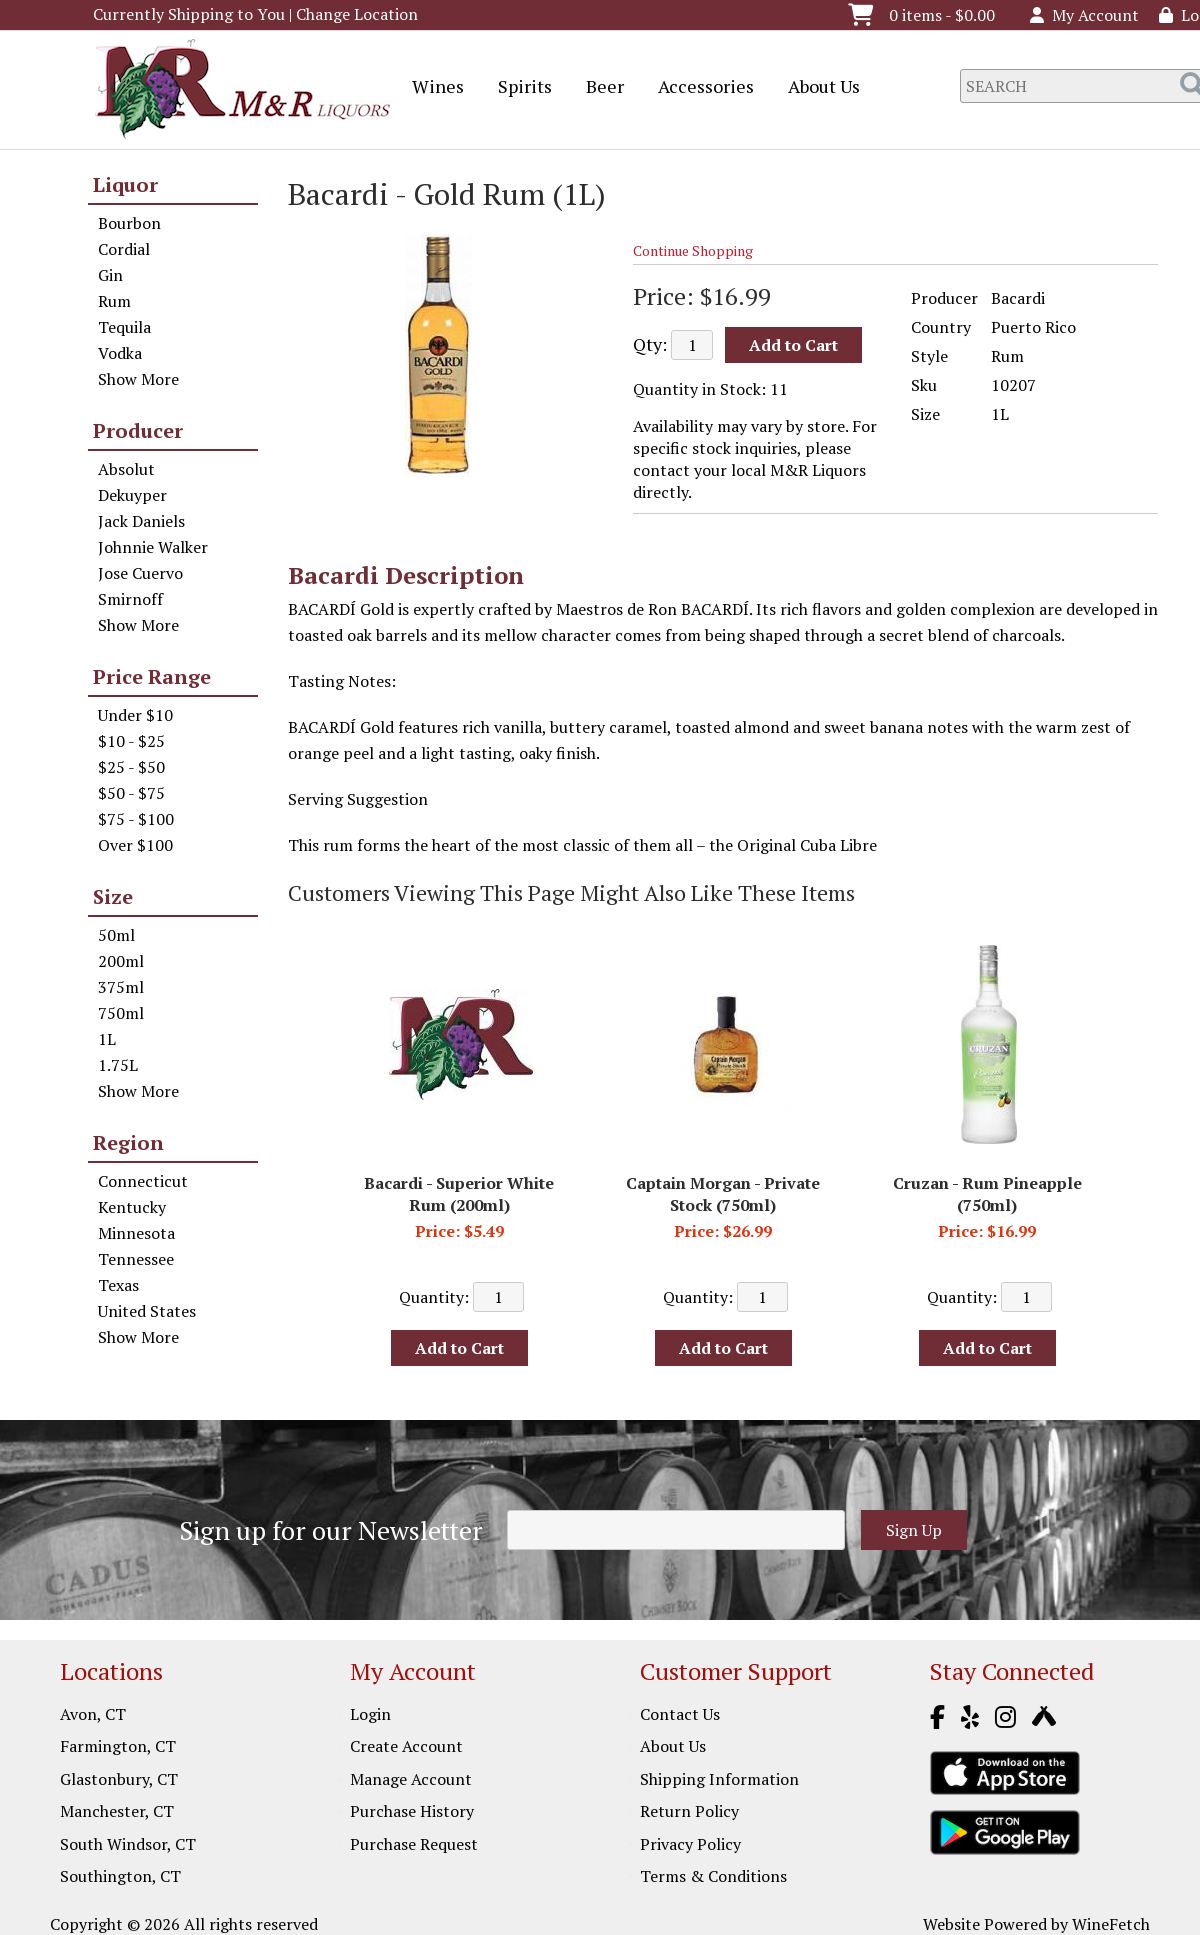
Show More (138, 379)
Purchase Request (414, 1844)
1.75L (118, 1065)
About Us (817, 88)
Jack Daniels (141, 521)
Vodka (120, 353)
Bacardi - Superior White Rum (459, 1194)
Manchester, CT (117, 1811)
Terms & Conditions (713, 1876)
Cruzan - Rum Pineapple (987, 1194)
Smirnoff (130, 599)
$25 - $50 (131, 767)
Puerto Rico (1033, 327)
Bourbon (129, 223)
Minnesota (136, 1233)
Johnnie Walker (153, 547)
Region (128, 1142)
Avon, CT (93, 1714)
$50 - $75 (131, 793)
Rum (114, 301)
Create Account (406, 1746)
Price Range (152, 676)
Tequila (124, 327)
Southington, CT (120, 1876)
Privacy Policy (690, 1844)
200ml (121, 961)
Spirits (518, 88)
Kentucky (132, 1207)
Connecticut (143, 1181)
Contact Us (680, 1714)
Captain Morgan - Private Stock (723, 1194)
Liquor (125, 184)
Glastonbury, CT (119, 1779)
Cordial (124, 249)
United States (147, 1311)
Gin (110, 275)
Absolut (126, 469)
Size (113, 896)
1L (107, 1039)
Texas (118, 1285)
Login (370, 1714)
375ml (121, 987)
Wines (431, 88)
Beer (598, 88)
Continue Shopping (693, 250)
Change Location (357, 14)
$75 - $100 (136, 819)
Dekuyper (132, 495)
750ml (121, 1013)
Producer (138, 430)
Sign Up (914, 1530)
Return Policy (689, 1811)
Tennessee (136, 1259)
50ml (116, 935)
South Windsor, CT (128, 1844)
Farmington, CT (118, 1746)
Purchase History (412, 1811)
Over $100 (135, 845)
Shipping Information (719, 1779)
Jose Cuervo (140, 573)
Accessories (699, 88)
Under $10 (135, 715)
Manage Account (411, 1779)
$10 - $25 (131, 741)
